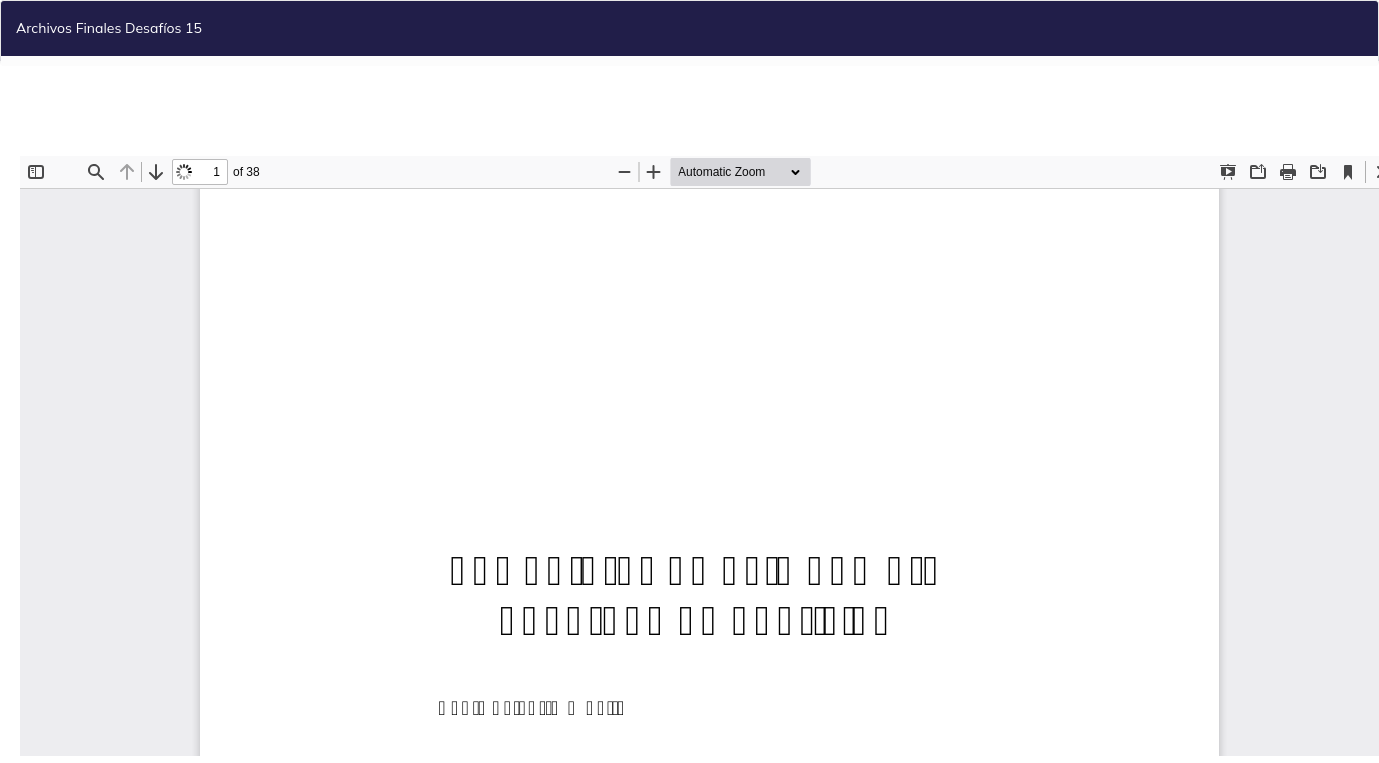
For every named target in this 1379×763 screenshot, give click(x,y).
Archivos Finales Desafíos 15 (109, 28)
